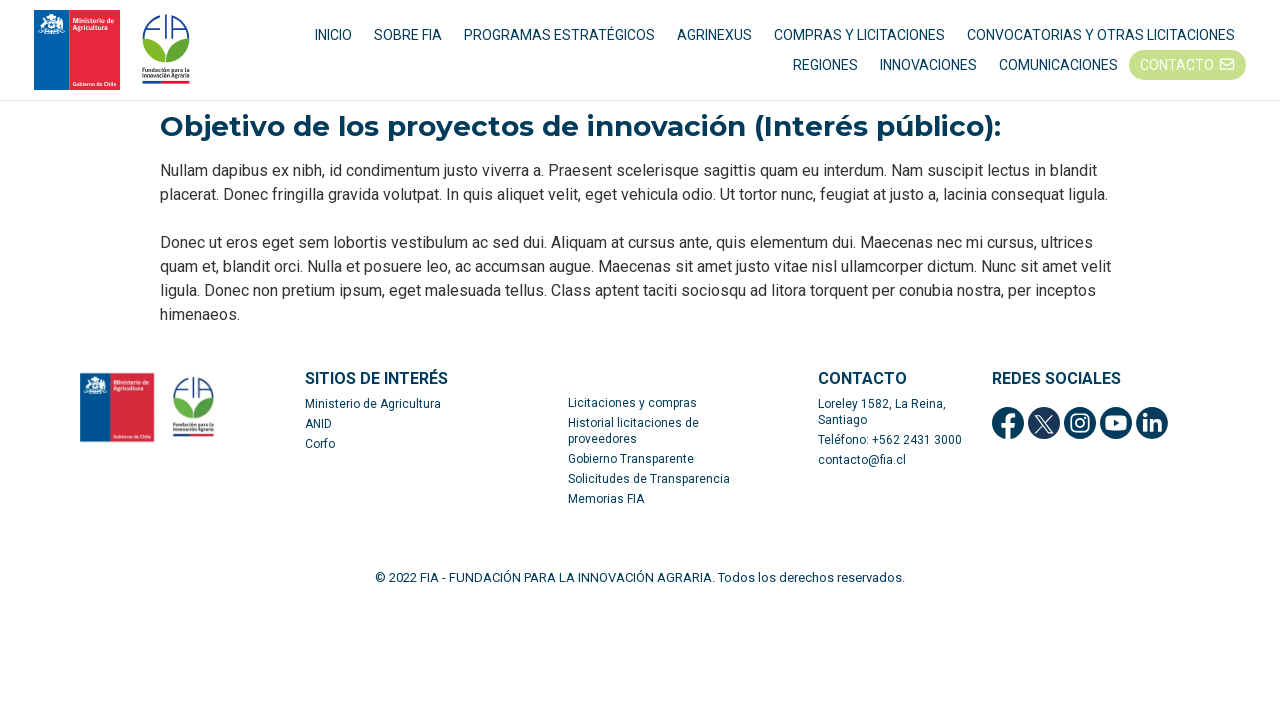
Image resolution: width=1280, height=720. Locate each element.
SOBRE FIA (408, 40)
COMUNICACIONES (1058, 70)
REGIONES (825, 70)
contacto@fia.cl (862, 471)
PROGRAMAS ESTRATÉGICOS (559, 40)
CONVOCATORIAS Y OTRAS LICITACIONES (1101, 40)
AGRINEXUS (714, 40)
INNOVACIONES (928, 70)
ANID (318, 435)
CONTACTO (1177, 70)
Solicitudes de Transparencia (649, 490)
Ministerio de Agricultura (373, 415)
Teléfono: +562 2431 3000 (890, 451)
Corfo (320, 455)
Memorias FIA (606, 510)
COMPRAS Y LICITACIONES (859, 40)
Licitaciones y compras (632, 414)
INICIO (333, 40)
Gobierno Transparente (631, 470)
